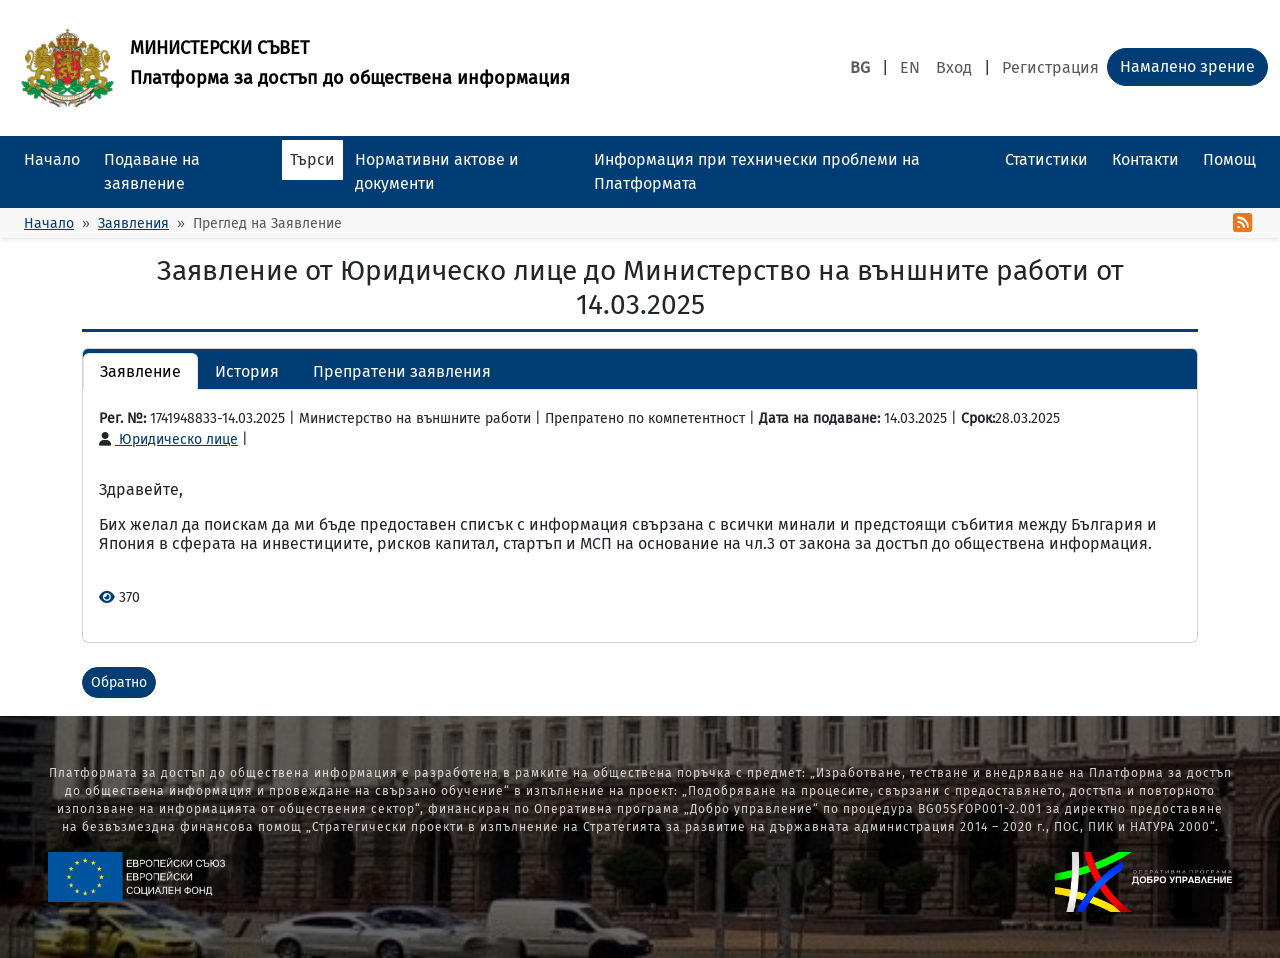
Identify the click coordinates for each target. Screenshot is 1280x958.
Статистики (1046, 159)
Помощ (1229, 159)
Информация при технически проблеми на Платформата (757, 171)
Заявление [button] (140, 371)
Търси (312, 159)
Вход (954, 67)
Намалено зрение (1187, 66)
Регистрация (1050, 67)
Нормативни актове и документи (437, 171)
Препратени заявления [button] (402, 371)
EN (910, 67)
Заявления (133, 223)
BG (860, 67)
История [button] (247, 371)
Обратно (119, 682)
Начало (52, 159)
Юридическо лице (168, 439)
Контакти (1145, 159)
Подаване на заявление (152, 171)
